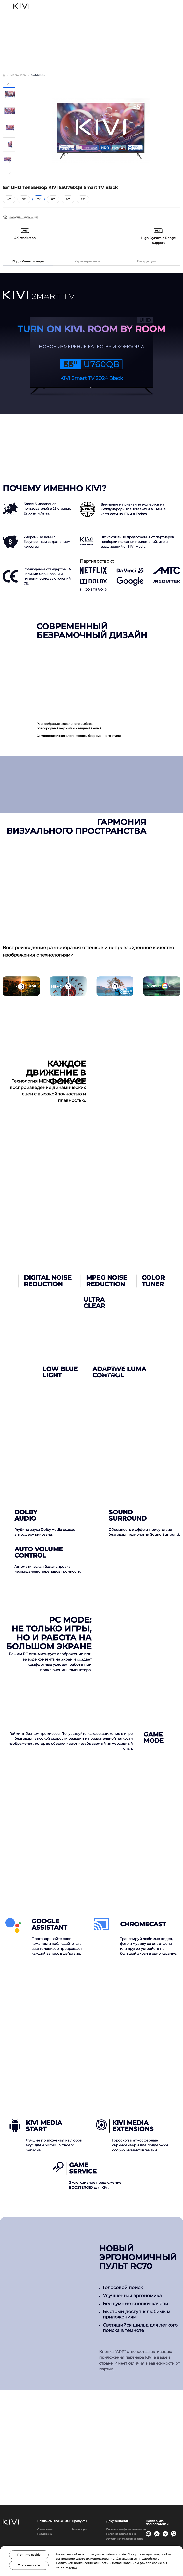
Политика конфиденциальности (126, 2529)
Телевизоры (79, 2529)
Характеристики (87, 203)
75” (83, 141)
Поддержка (44, 2534)
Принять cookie (28, 2554)
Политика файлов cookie (121, 2534)
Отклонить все (29, 2565)
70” (68, 141)
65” (53, 141)
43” (9, 141)
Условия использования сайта (124, 2538)
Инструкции (146, 203)
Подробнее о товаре (28, 203)
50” (24, 141)
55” (38, 141)
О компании (44, 2529)
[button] (9, 26)
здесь (73, 2567)
